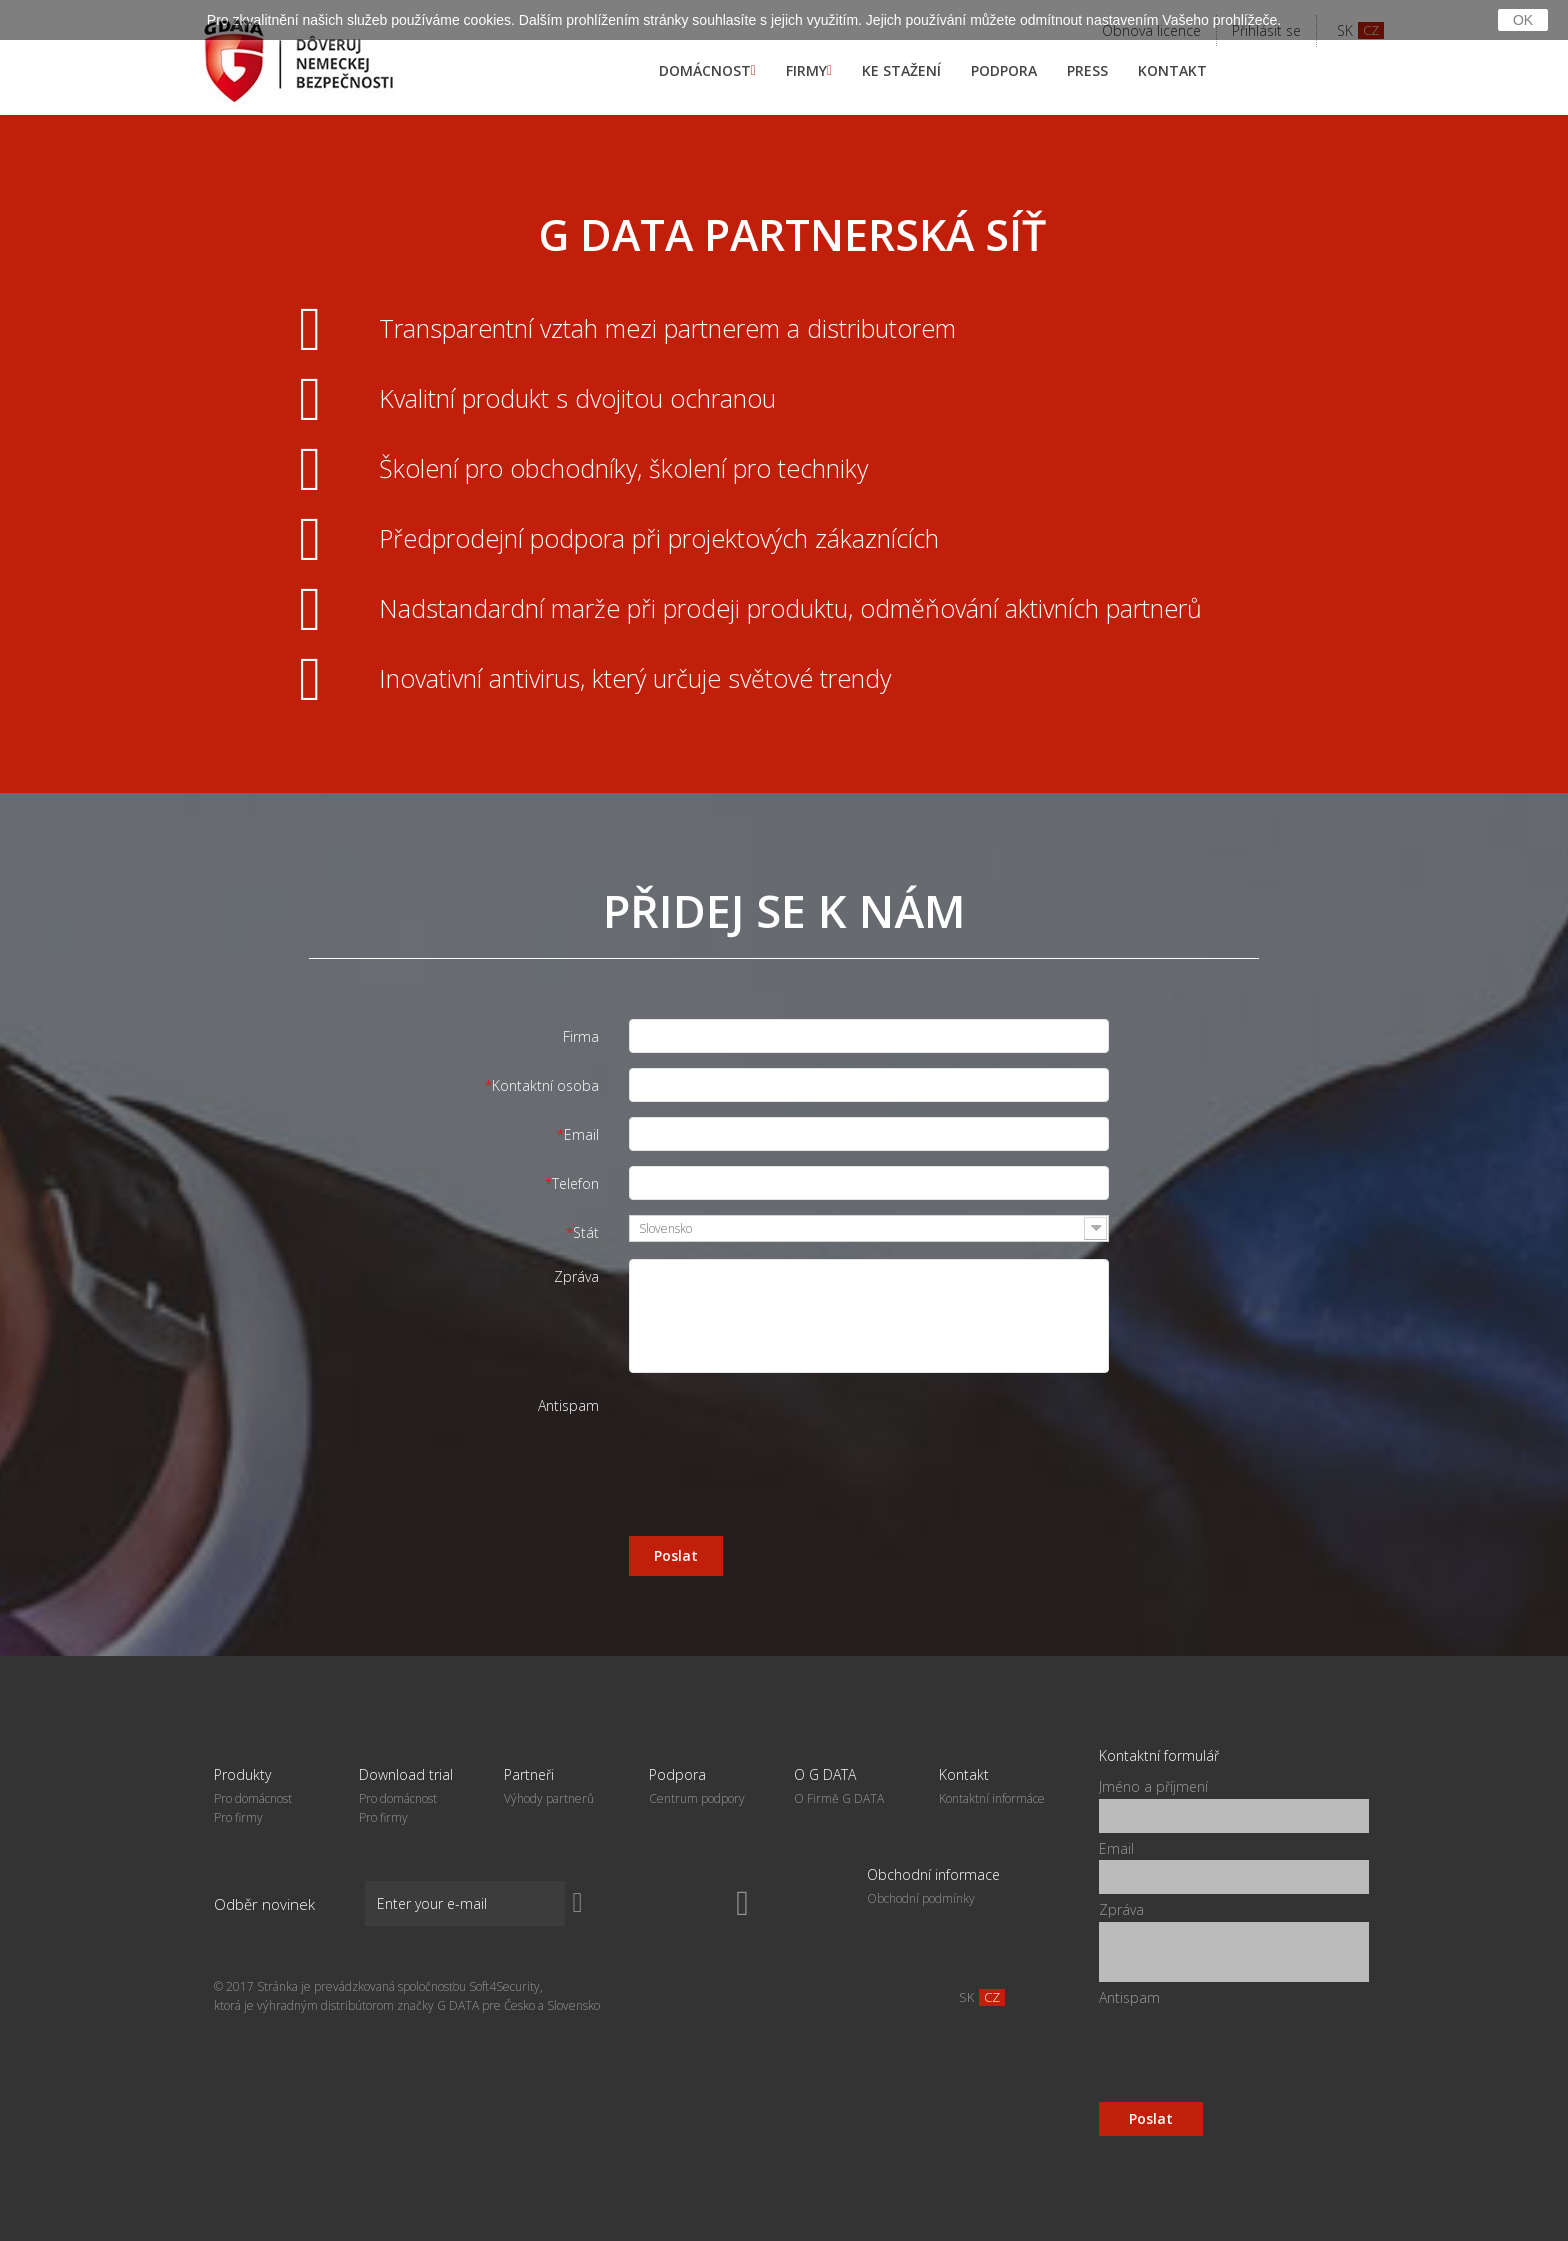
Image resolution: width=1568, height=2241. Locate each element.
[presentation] (781, 1427)
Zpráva (576, 1276)
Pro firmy (238, 1817)
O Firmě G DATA (839, 1798)
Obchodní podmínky (921, 1898)
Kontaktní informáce (992, 1798)
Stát (586, 1232)
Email (581, 1134)
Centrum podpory (697, 1798)
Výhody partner (549, 1798)
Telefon (575, 1183)
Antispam (568, 1405)
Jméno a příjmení (1153, 1786)
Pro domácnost (253, 1798)
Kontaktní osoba (545, 1085)
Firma (581, 1036)
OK (1523, 20)
